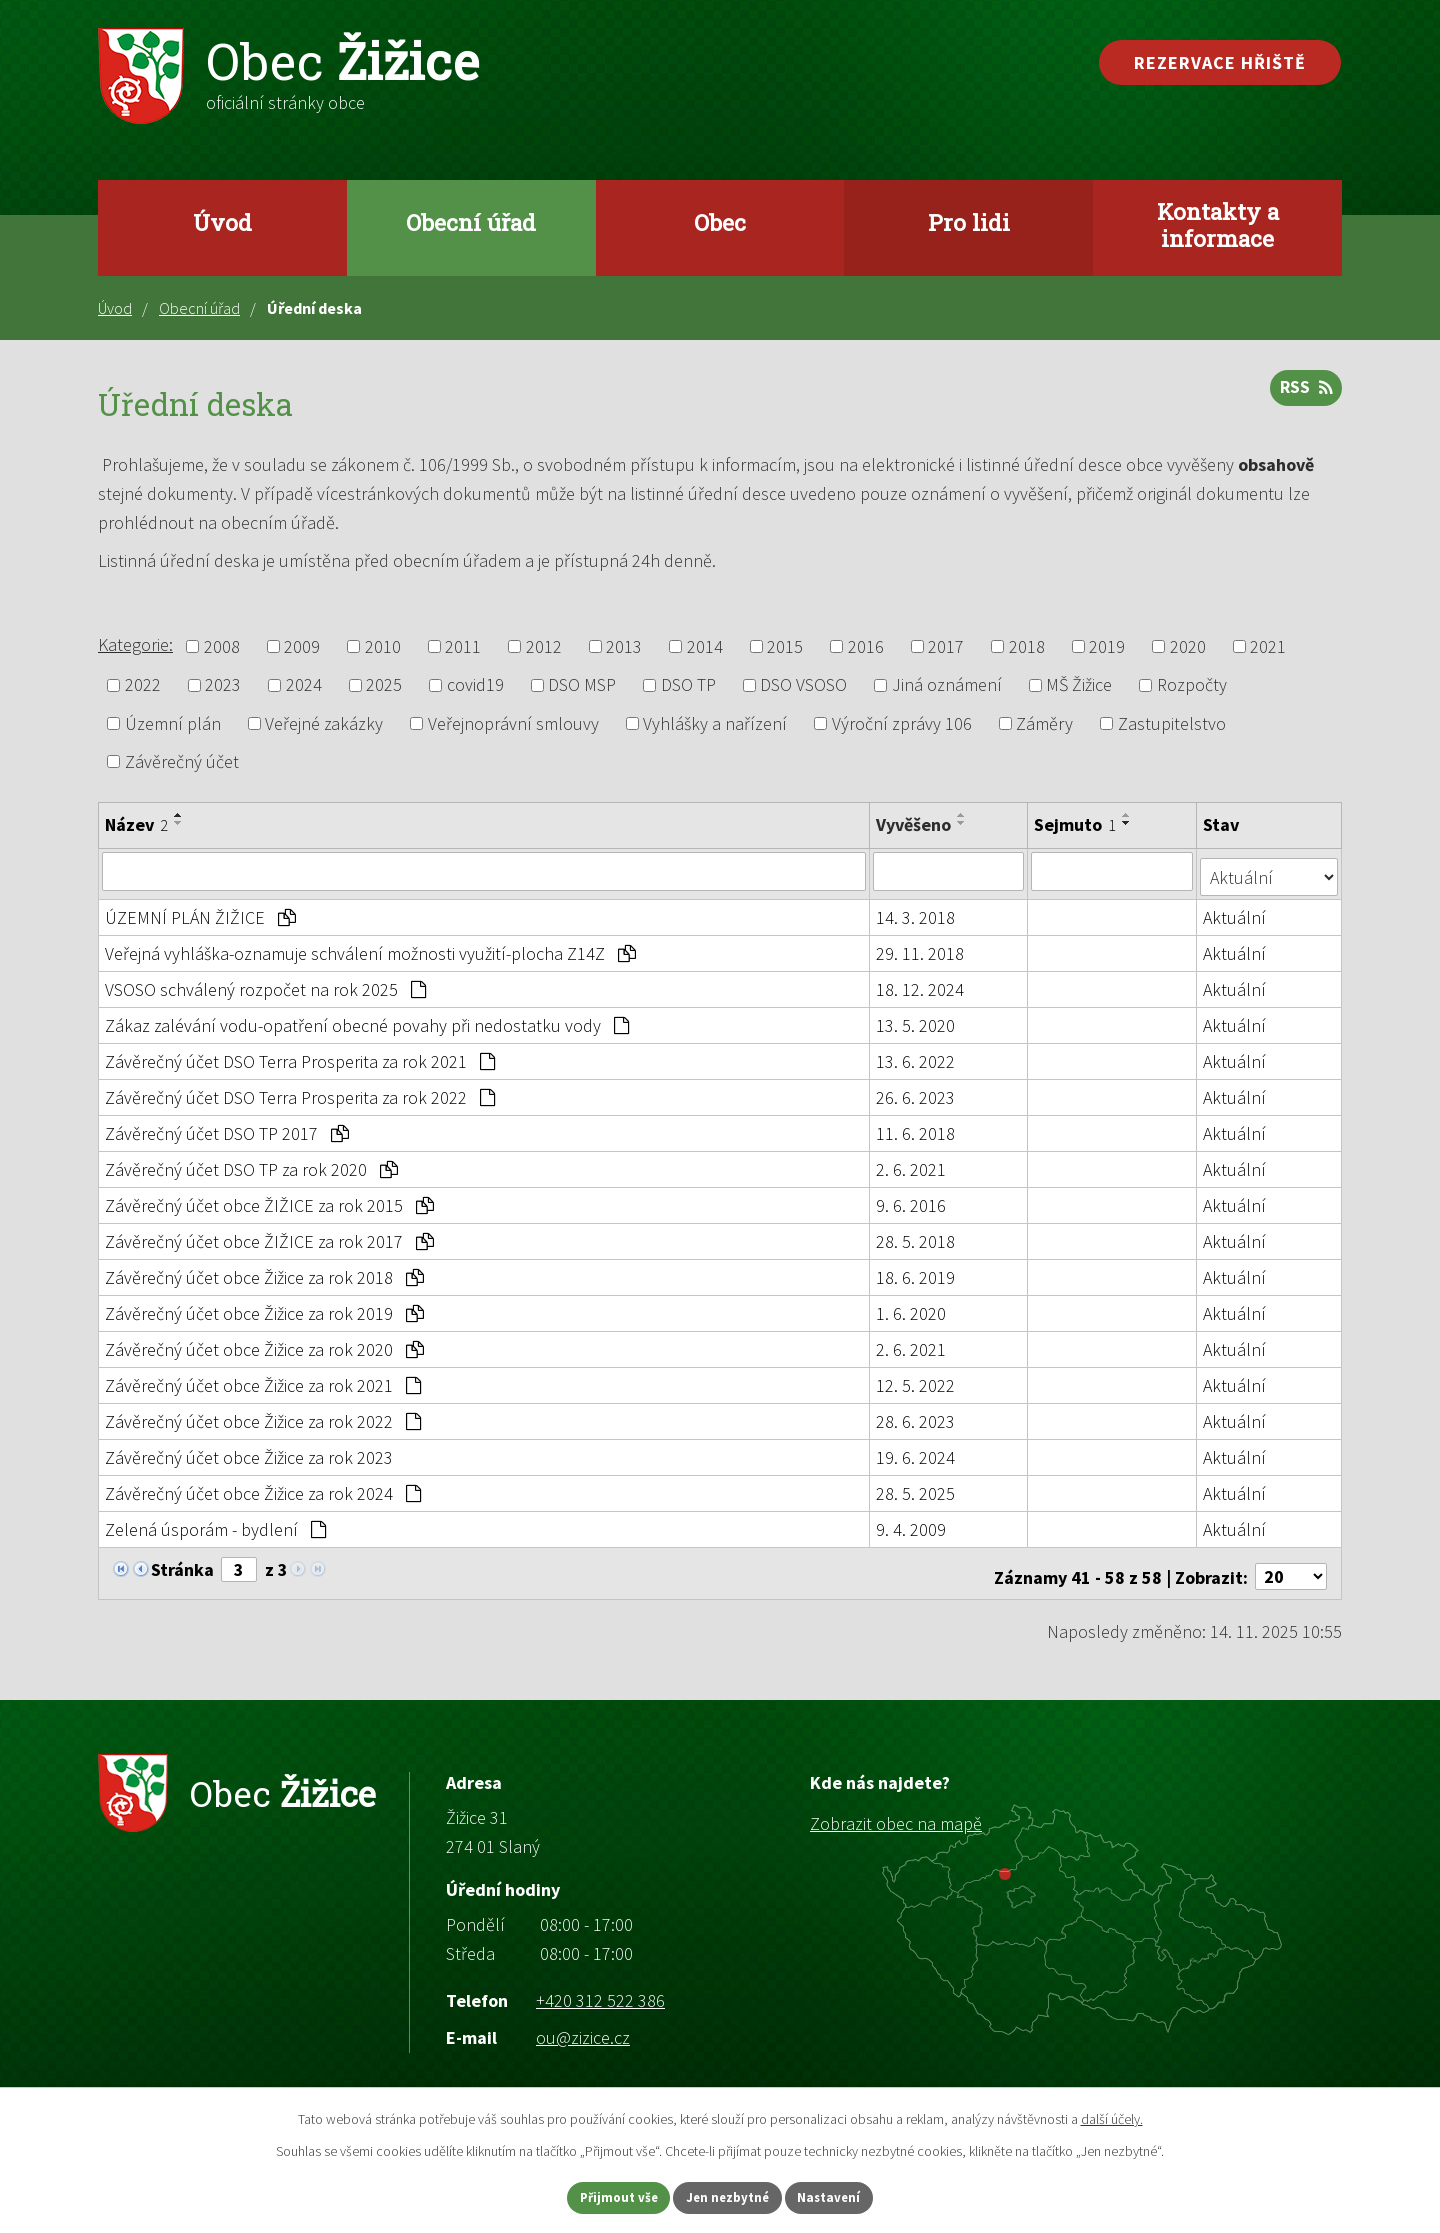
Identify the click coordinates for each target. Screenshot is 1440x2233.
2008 (222, 646)
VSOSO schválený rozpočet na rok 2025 (265, 983)
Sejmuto (1077, 824)
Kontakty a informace (1218, 224)
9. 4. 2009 (912, 1523)
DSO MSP (582, 685)
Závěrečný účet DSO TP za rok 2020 (251, 1163)
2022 (143, 685)
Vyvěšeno (914, 824)
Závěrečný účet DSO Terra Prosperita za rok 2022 (300, 1091)
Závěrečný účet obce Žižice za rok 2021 (263, 1379)
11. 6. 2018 (916, 1127)
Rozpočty (1192, 685)
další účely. (1112, 2116)
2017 (946, 646)
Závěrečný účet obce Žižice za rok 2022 (263, 1415)
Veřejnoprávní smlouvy (513, 723)
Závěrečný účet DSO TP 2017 (227, 1127)
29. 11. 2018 (921, 947)
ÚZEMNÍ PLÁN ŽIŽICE (200, 911)
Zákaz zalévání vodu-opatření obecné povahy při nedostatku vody (367, 1019)
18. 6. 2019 (916, 1271)
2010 (383, 646)
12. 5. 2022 (916, 1379)
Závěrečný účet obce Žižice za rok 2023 (249, 1451)
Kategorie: (135, 644)
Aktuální (1236, 911)
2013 (624, 646)
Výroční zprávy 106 (902, 723)
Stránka (182, 1563)
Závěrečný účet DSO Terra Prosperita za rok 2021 (300, 1055)
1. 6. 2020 (912, 1307)
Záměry (1044, 723)
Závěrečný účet (182, 761)
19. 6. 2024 (916, 1451)
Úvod (222, 222)
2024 (304, 685)
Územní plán (173, 723)
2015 (785, 646)
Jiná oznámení (947, 685)
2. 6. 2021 (912, 1163)
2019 (1107, 646)
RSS (1304, 394)
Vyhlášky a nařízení (715, 723)
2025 (384, 685)
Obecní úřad (471, 222)
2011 (463, 646)
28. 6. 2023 (916, 1415)
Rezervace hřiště (1220, 62)
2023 (223, 685)
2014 (705, 646)
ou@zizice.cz (583, 2025)
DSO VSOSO (803, 685)
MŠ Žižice (1079, 685)
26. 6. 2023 (916, 1091)
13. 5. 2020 (916, 1019)
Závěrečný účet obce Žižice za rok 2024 (263, 1487)
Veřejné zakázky (324, 723)
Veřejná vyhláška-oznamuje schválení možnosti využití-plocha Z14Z (370, 947)
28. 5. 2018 (916, 1235)
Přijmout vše (598, 2196)
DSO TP (688, 685)
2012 (544, 646)
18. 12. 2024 (921, 983)
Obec (720, 222)
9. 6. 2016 (912, 1199)
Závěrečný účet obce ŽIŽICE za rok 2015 (269, 1199)
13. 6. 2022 (916, 1055)
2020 (1188, 646)
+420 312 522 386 (600, 1987)
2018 (1027, 646)
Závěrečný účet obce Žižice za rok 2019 (264, 1307)
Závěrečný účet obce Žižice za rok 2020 (264, 1343)
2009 (302, 646)
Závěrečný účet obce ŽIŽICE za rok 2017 (269, 1235)
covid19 (475, 685)
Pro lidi (969, 222)
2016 (866, 646)
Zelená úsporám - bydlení (215, 1523)
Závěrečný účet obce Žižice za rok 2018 (264, 1271)
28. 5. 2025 (916, 1487)
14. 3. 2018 (916, 911)
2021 (1268, 646)
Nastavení (851, 2196)
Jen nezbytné (729, 2196)
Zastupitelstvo (1172, 723)
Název (136, 824)
